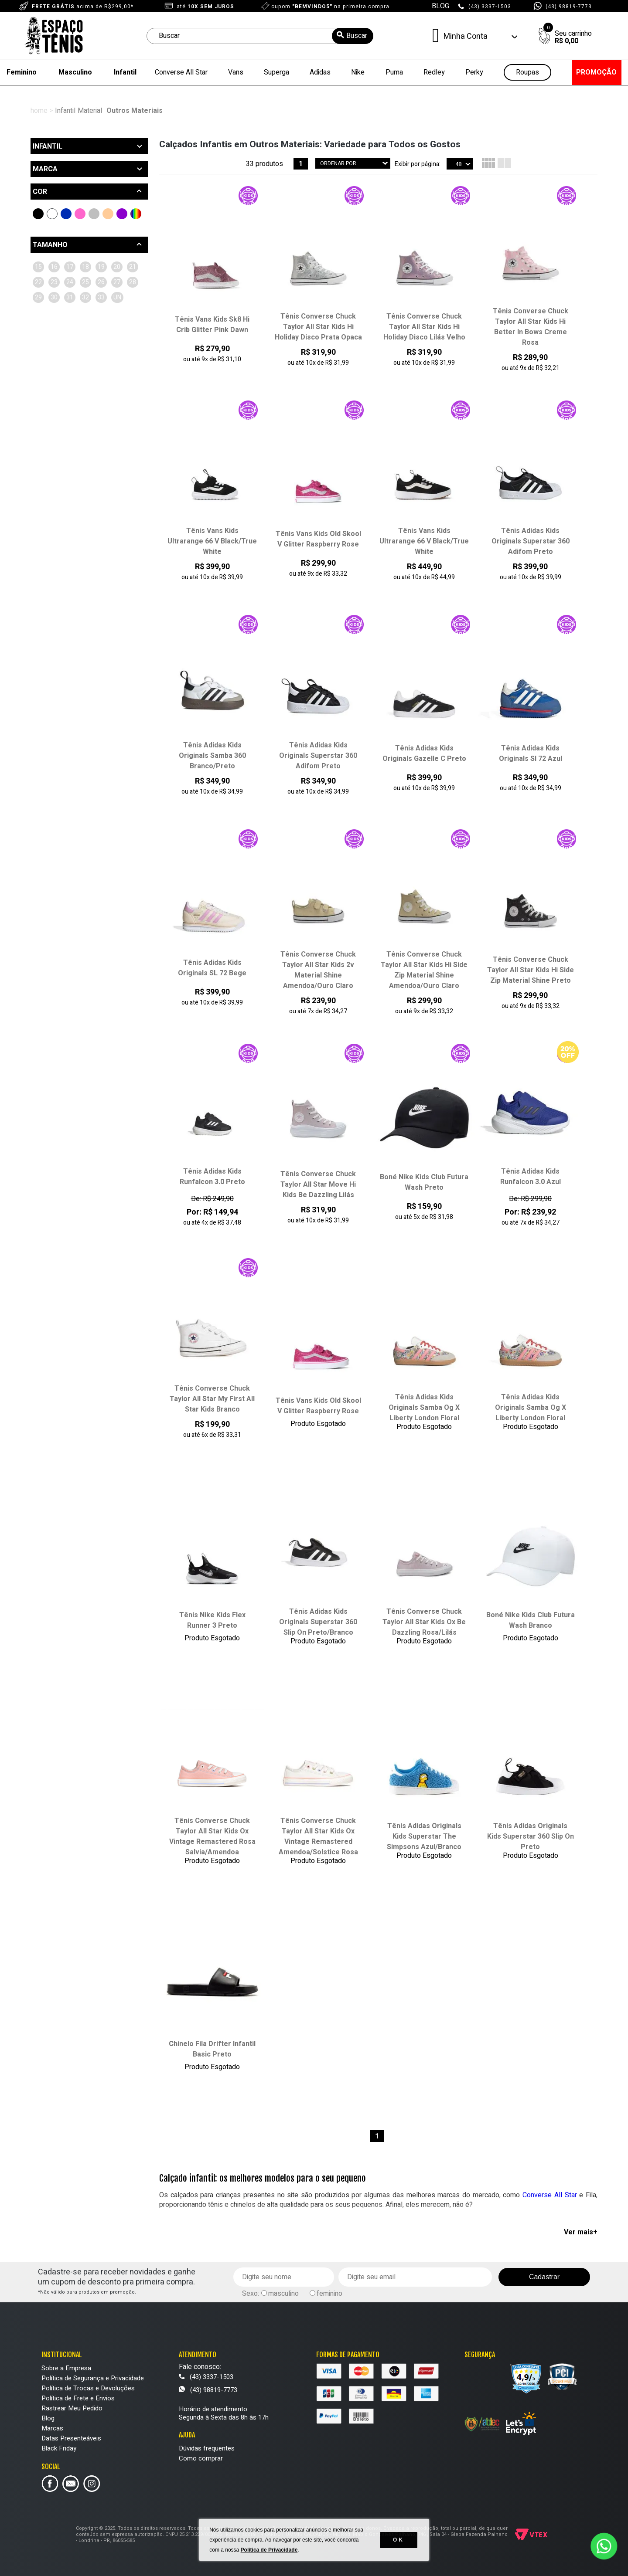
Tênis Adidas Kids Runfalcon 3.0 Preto (212, 1176)
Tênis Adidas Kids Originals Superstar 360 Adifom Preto (530, 541)
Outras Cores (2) (135, 213)
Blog (48, 2418)
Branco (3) (52, 213)
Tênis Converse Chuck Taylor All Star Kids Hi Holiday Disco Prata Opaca (318, 327)
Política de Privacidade (269, 2550)
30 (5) (117, 312)
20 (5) (68, 282)
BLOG (440, 6)
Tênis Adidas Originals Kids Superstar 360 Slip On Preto (530, 1836)
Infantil (125, 72)
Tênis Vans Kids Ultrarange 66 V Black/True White (212, 541)
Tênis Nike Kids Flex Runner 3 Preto (212, 1620)
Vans (235, 72)
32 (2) (68, 328)
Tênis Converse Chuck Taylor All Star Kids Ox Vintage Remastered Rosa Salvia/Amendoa (212, 1836)
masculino (283, 2293)
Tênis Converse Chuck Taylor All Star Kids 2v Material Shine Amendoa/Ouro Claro (318, 970)
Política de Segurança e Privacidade (92, 2378)
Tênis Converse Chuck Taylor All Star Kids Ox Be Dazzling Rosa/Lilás (424, 1622)
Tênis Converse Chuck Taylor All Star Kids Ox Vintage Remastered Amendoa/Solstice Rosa (318, 1836)
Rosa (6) (80, 213)
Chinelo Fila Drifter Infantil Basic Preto (212, 2049)
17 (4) (93, 267)
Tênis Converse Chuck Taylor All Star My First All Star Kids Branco (212, 1399)
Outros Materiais (134, 110)
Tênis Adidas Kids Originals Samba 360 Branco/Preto (212, 755)
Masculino (75, 72)
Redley (434, 72)
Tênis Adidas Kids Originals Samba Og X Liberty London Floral (424, 1407)
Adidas (320, 72)
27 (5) (43, 312)
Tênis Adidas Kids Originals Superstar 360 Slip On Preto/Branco (318, 1622)
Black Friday (58, 2448)
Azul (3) (66, 213)
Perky (474, 72)
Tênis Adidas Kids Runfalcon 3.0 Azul (530, 1176)
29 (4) (93, 312)
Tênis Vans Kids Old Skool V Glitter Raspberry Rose (318, 539)
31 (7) (43, 328)
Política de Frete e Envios (78, 2398)
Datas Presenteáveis (71, 2438)
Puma (394, 72)
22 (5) (117, 282)
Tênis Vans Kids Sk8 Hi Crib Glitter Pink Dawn (212, 324)
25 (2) (93, 297)
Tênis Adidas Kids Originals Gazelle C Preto (424, 753)
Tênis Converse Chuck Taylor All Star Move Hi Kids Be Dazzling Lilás (318, 1184)
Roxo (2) (121, 213)
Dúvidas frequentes (207, 2448)
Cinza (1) (94, 213)
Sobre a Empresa (66, 2368)
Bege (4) (107, 213)
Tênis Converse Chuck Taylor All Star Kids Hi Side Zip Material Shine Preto (530, 970)
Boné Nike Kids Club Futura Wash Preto (424, 1182)
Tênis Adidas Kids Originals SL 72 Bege (212, 967)
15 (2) (43, 267)
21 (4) (93, 282)
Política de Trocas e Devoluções (88, 2388)
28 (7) (68, 312)
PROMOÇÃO (596, 72)
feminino (329, 2293)
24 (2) (68, 297)
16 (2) (68, 267)
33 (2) (93, 328)
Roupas (527, 73)
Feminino (22, 72)
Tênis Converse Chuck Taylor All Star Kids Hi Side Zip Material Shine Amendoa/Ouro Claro (424, 970)
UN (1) (117, 328)
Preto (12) (38, 213)
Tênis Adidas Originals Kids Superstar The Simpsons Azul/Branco (424, 1836)
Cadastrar (544, 2277)
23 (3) (43, 297)
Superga (276, 72)
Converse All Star (181, 72)
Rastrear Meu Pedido (71, 2408)
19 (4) (43, 282)
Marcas (52, 2428)
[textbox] (260, 36)
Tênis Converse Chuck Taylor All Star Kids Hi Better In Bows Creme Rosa (530, 327)
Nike (358, 72)
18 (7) (117, 267)
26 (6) (117, 297)
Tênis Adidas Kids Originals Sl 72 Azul (530, 753)
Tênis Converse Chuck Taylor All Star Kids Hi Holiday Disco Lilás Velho (424, 327)
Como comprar (201, 2458)
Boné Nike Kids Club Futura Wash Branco (530, 1620)
